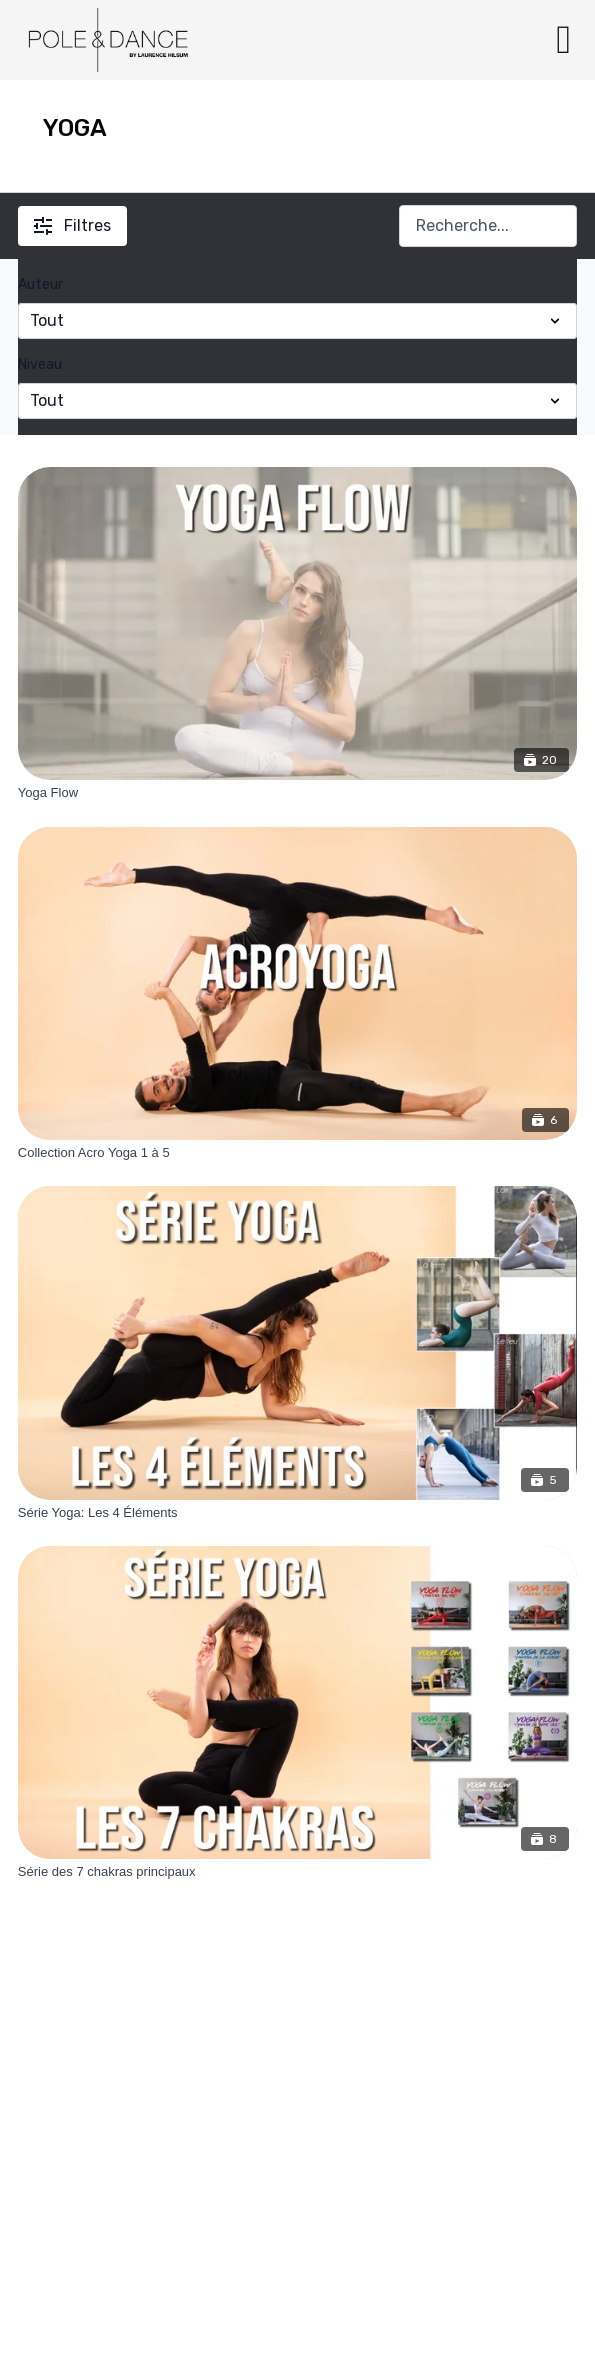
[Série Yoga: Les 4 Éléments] (297, 1513)
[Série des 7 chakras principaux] (297, 1872)
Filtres (72, 225)
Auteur (40, 284)
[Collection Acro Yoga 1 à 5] (297, 1153)
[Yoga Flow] (297, 793)
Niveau (40, 364)
